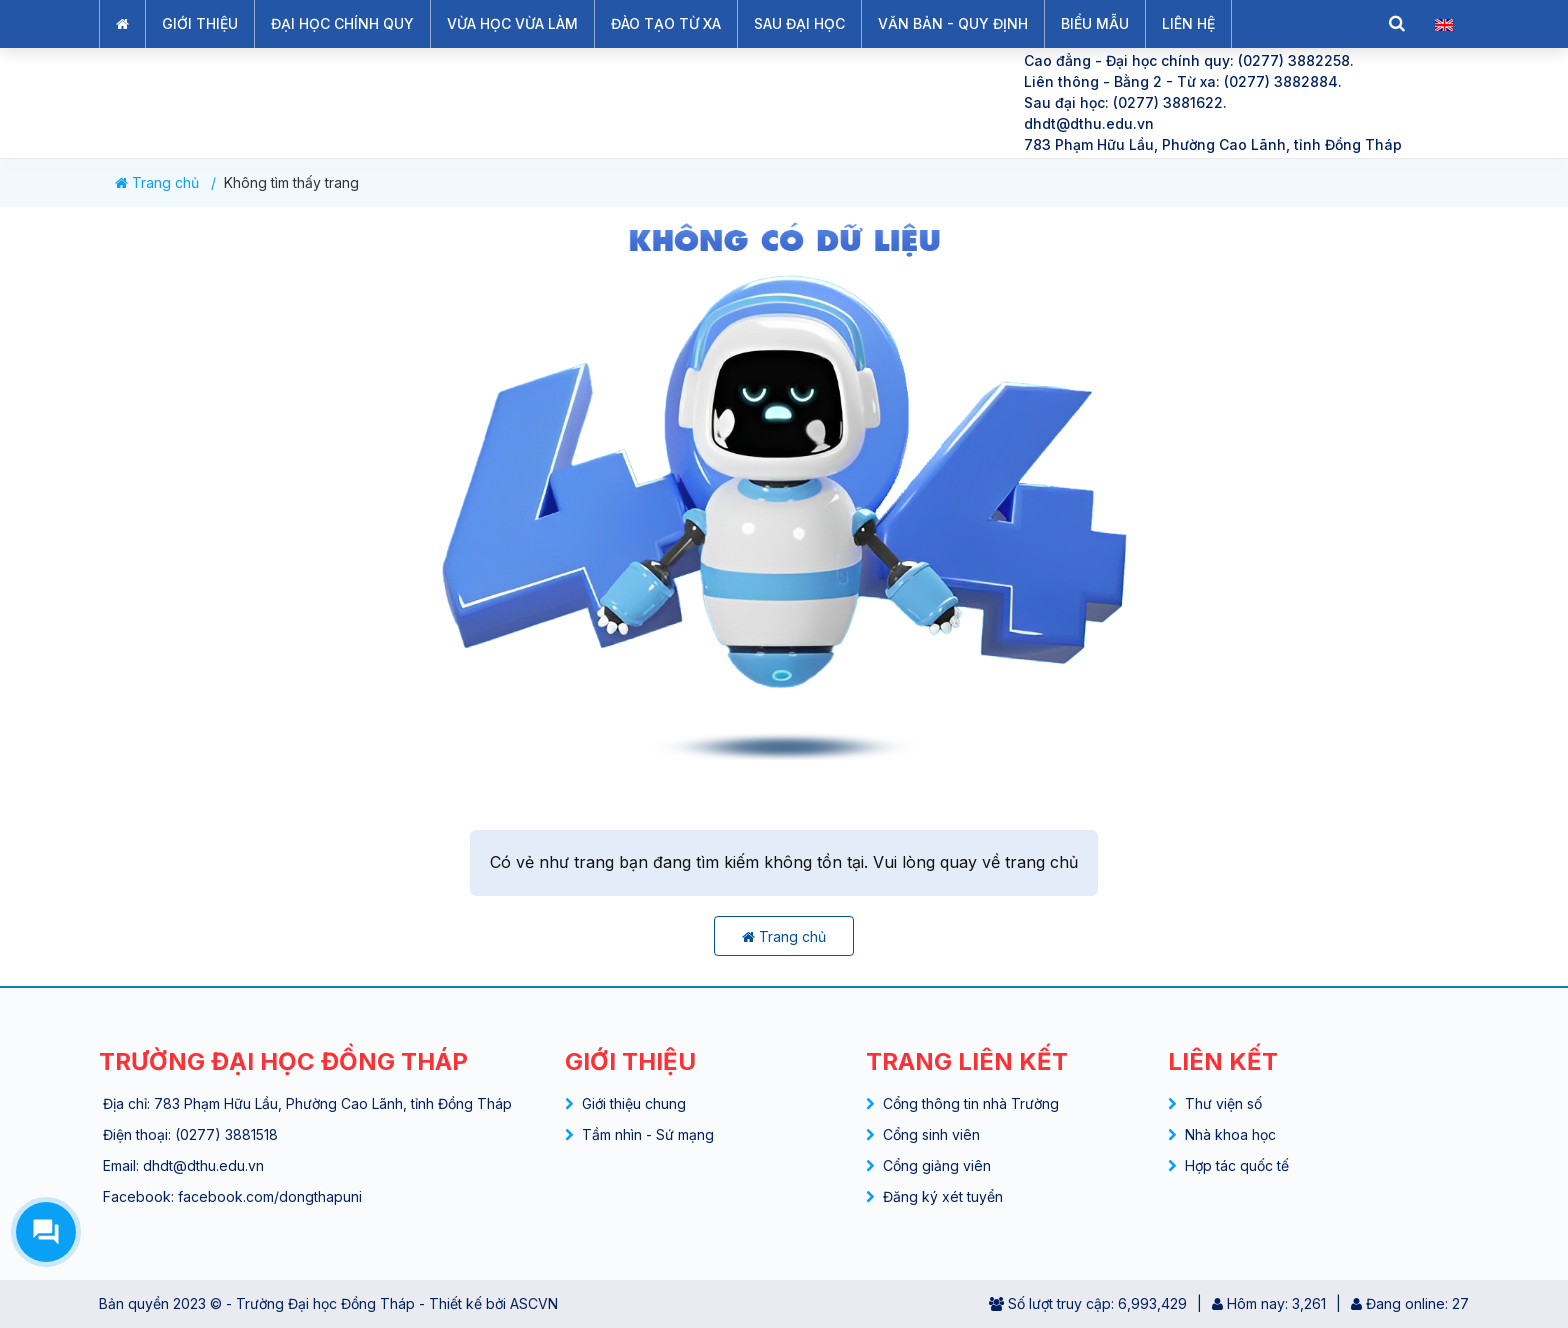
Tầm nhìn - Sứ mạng (648, 1134)
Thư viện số (1223, 1103)
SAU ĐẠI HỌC (799, 23)
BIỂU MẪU (1095, 23)
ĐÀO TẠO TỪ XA (666, 23)
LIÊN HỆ (1188, 23)
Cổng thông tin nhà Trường (971, 1103)
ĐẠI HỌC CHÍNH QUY (342, 23)
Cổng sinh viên (931, 1134)
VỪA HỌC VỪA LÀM (512, 23)
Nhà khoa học (1230, 1134)
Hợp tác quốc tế (1237, 1165)
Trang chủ (157, 183)
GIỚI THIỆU (200, 23)
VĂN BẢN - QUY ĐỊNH (953, 23)
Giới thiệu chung (634, 1103)
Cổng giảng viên (937, 1165)
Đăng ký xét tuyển (943, 1196)
